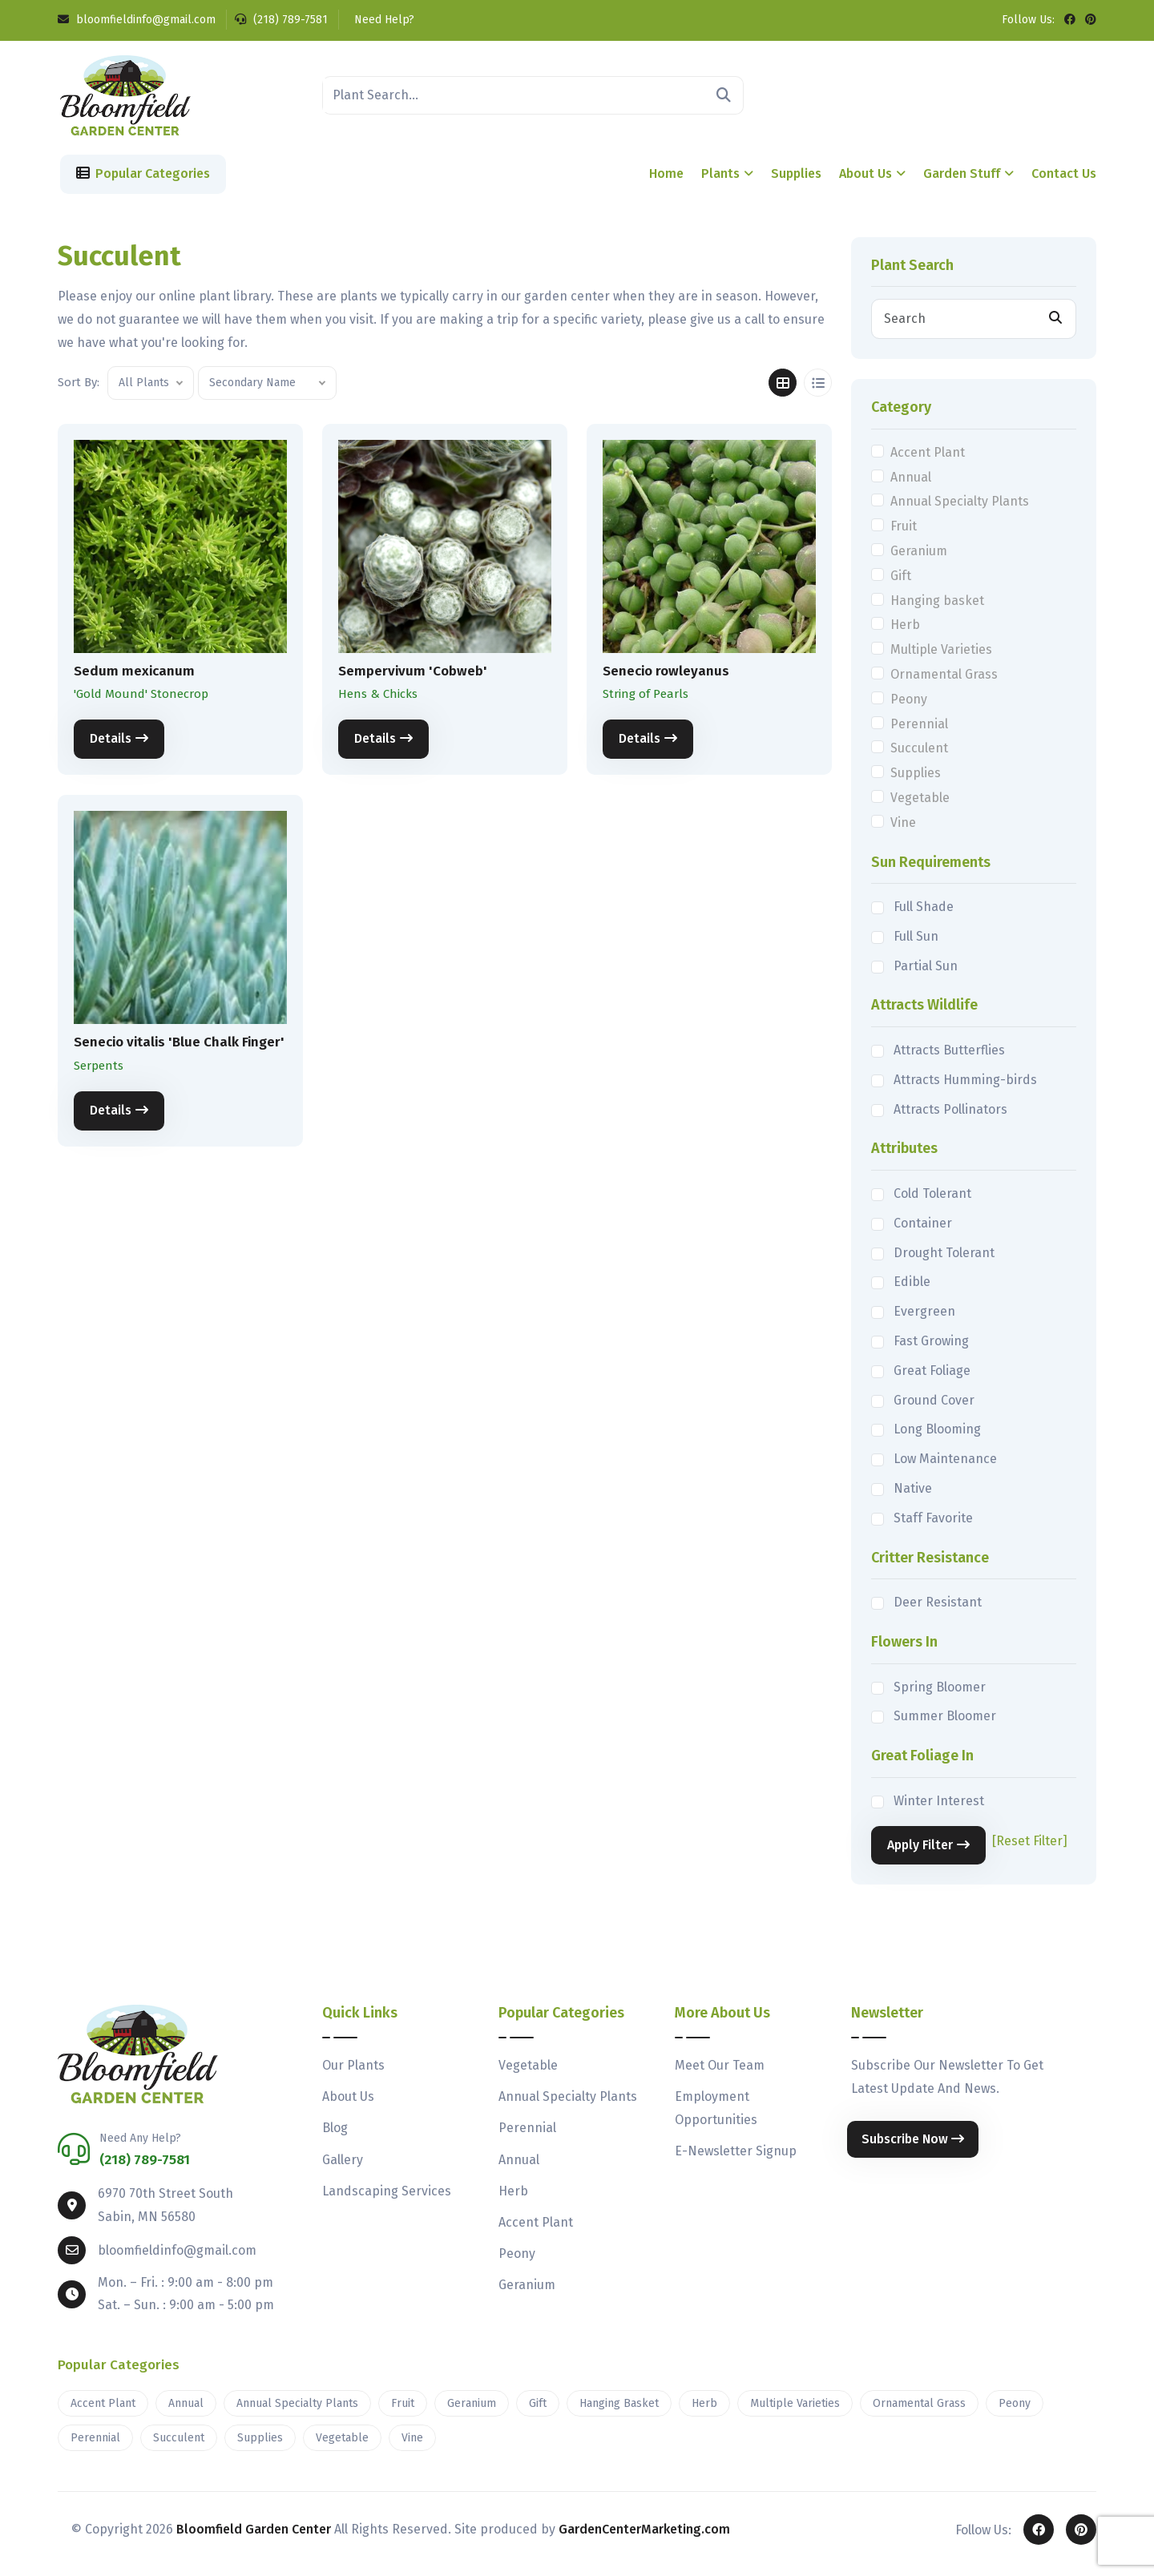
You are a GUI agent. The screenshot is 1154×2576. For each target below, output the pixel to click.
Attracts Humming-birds (965, 1087)
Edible (912, 1290)
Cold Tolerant (932, 1201)
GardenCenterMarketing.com (644, 2538)
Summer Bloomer (945, 1724)
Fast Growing (931, 1349)
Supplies (796, 181)
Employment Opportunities (716, 2117)
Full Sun (916, 944)
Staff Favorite (933, 1526)
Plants (720, 181)
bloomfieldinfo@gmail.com (137, 19)
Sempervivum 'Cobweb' (412, 679)
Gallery (342, 2167)
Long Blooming (937, 1437)
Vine (903, 830)
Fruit (903, 534)
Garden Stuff (961, 181)
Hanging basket (937, 608)
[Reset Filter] (1029, 1849)
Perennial (919, 732)
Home (666, 181)
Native (913, 1496)
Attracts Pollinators (950, 1117)
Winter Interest (939, 1808)
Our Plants (353, 2073)
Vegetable (920, 805)
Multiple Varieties (941, 658)
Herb (905, 633)
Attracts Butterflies (949, 1058)
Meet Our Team (720, 2073)
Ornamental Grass (944, 682)
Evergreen (924, 1320)
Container (923, 1231)
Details (119, 747)
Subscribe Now (912, 2147)
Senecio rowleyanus (666, 679)
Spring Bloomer (940, 1695)
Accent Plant (927, 460)
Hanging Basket (619, 2411)
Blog (335, 2136)
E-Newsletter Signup (736, 2159)
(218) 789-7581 (281, 19)
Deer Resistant (938, 1611)
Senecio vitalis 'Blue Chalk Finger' (179, 1051)
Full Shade (924, 915)
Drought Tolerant (944, 1260)
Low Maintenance (945, 1467)
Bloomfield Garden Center (253, 2538)
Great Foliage (932, 1378)
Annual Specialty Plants (959, 510)
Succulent (919, 756)
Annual (910, 485)
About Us (865, 181)
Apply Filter (928, 1852)
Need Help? (382, 19)
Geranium (918, 558)
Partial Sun (926, 974)
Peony (908, 707)
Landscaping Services (386, 2199)
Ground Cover (934, 1408)
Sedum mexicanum (134, 679)
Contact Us (1063, 181)
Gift (900, 583)
